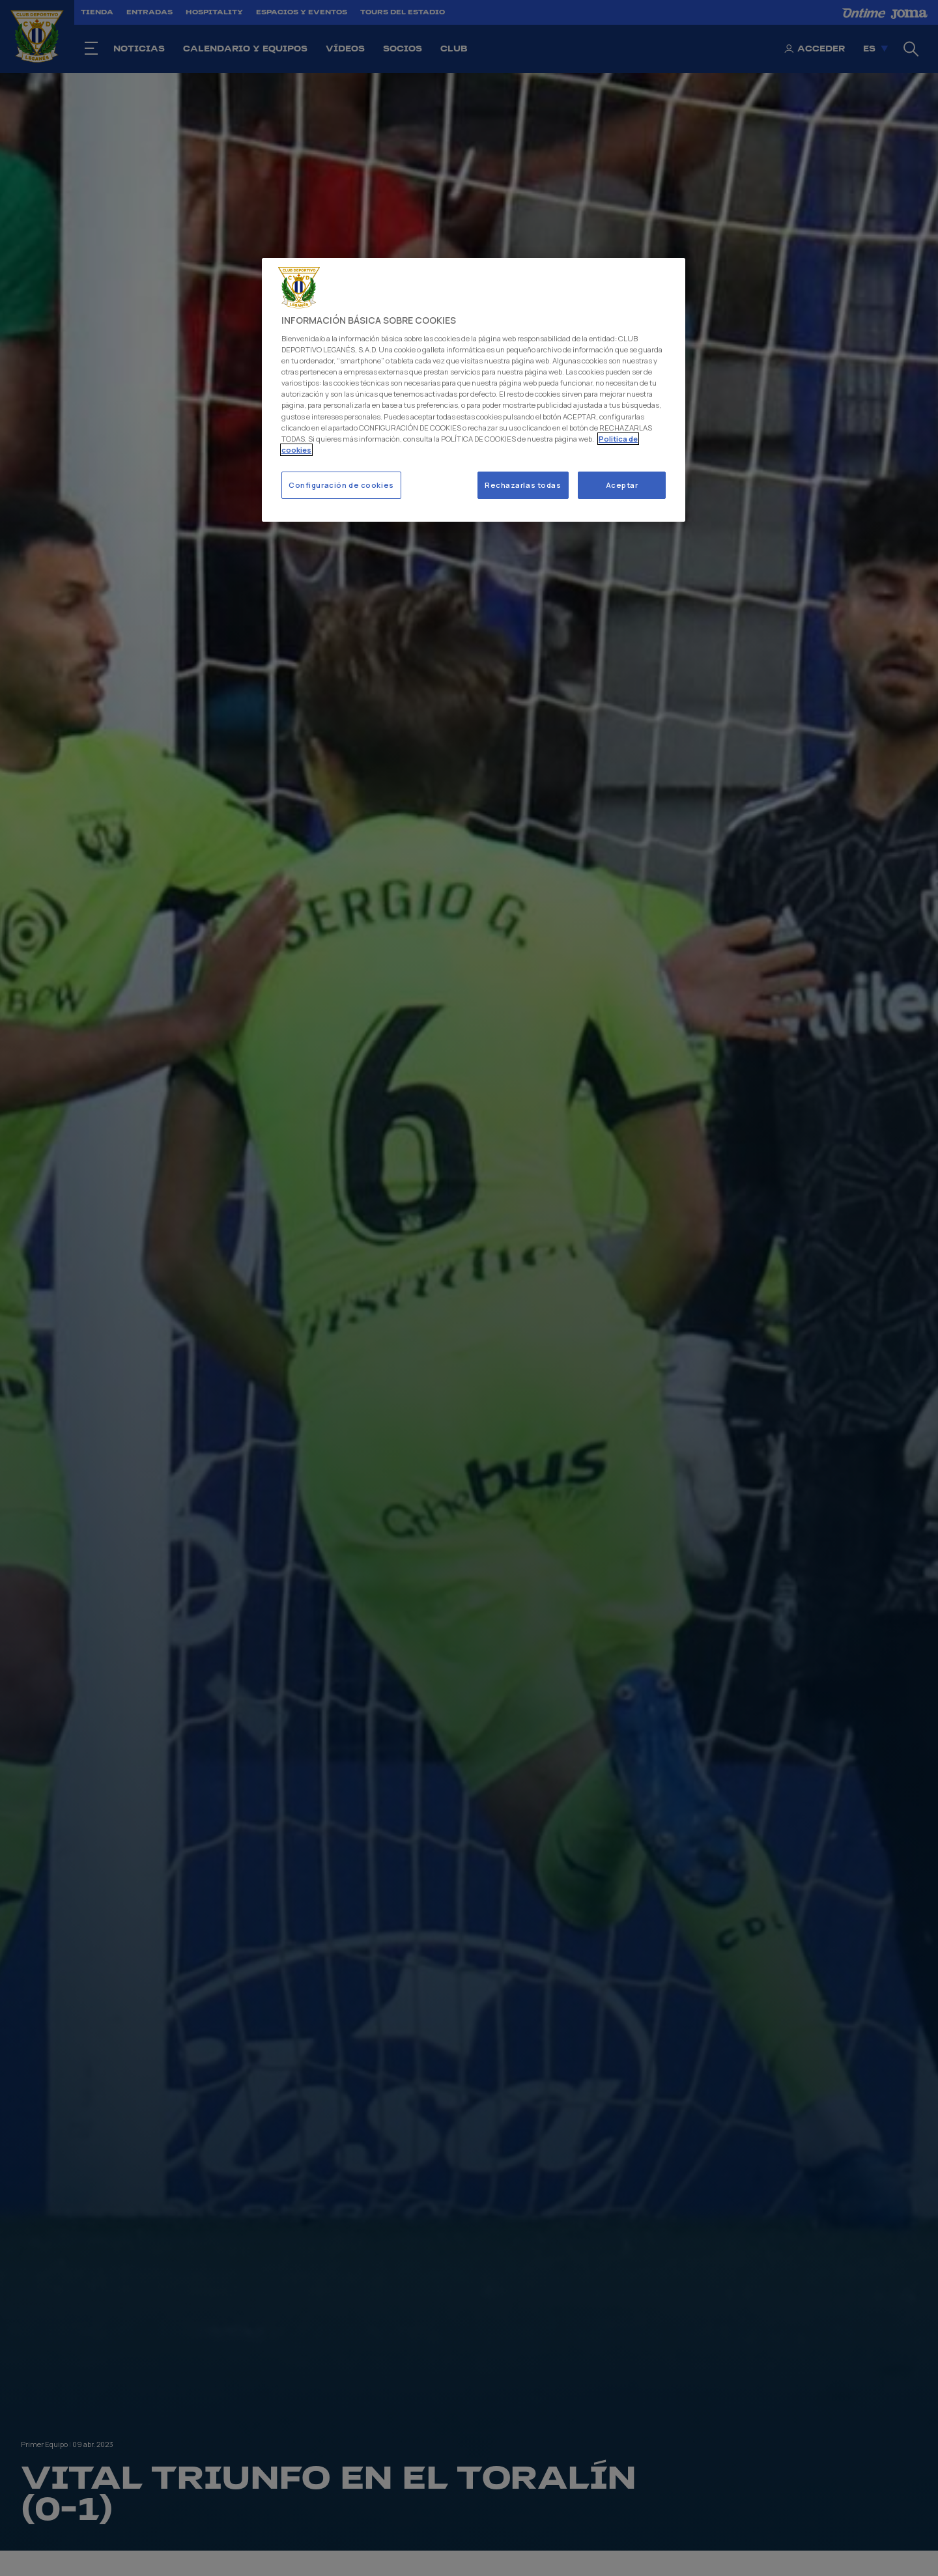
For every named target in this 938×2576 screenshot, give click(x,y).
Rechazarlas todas (523, 485)
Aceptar (622, 485)
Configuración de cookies (341, 485)
